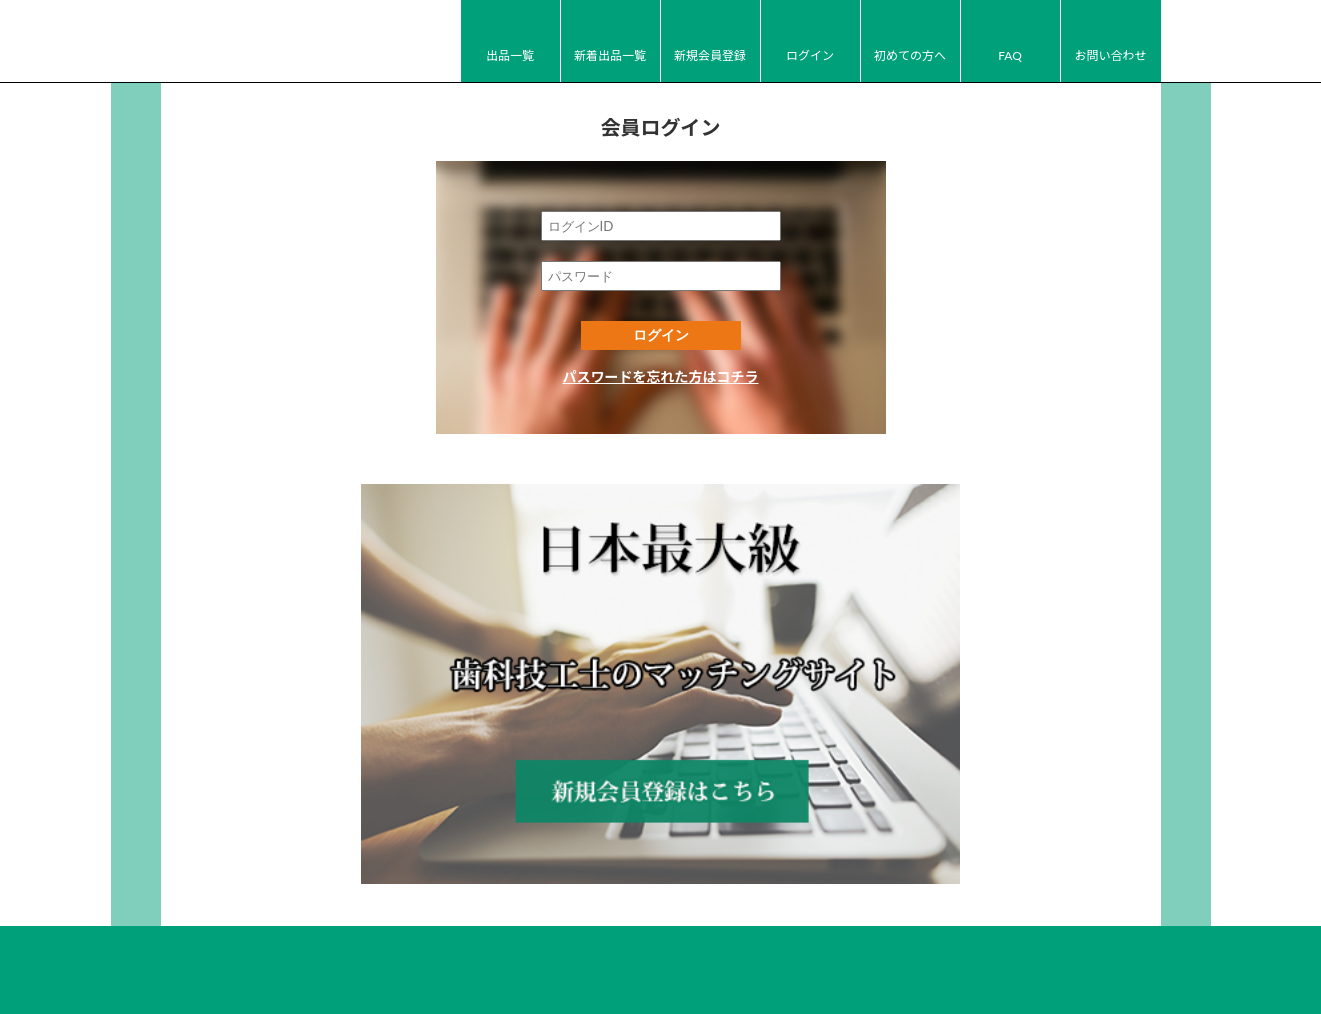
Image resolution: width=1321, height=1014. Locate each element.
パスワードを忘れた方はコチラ (661, 376)
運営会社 (645, 938)
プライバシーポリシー (756, 938)
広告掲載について (892, 938)
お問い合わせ (1110, 55)
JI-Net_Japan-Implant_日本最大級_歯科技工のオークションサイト (271, 42)
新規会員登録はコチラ (661, 634)
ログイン (810, 55)
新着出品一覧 (610, 55)
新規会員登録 (710, 55)
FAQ (1010, 55)
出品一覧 (510, 55)
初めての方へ (910, 55)
